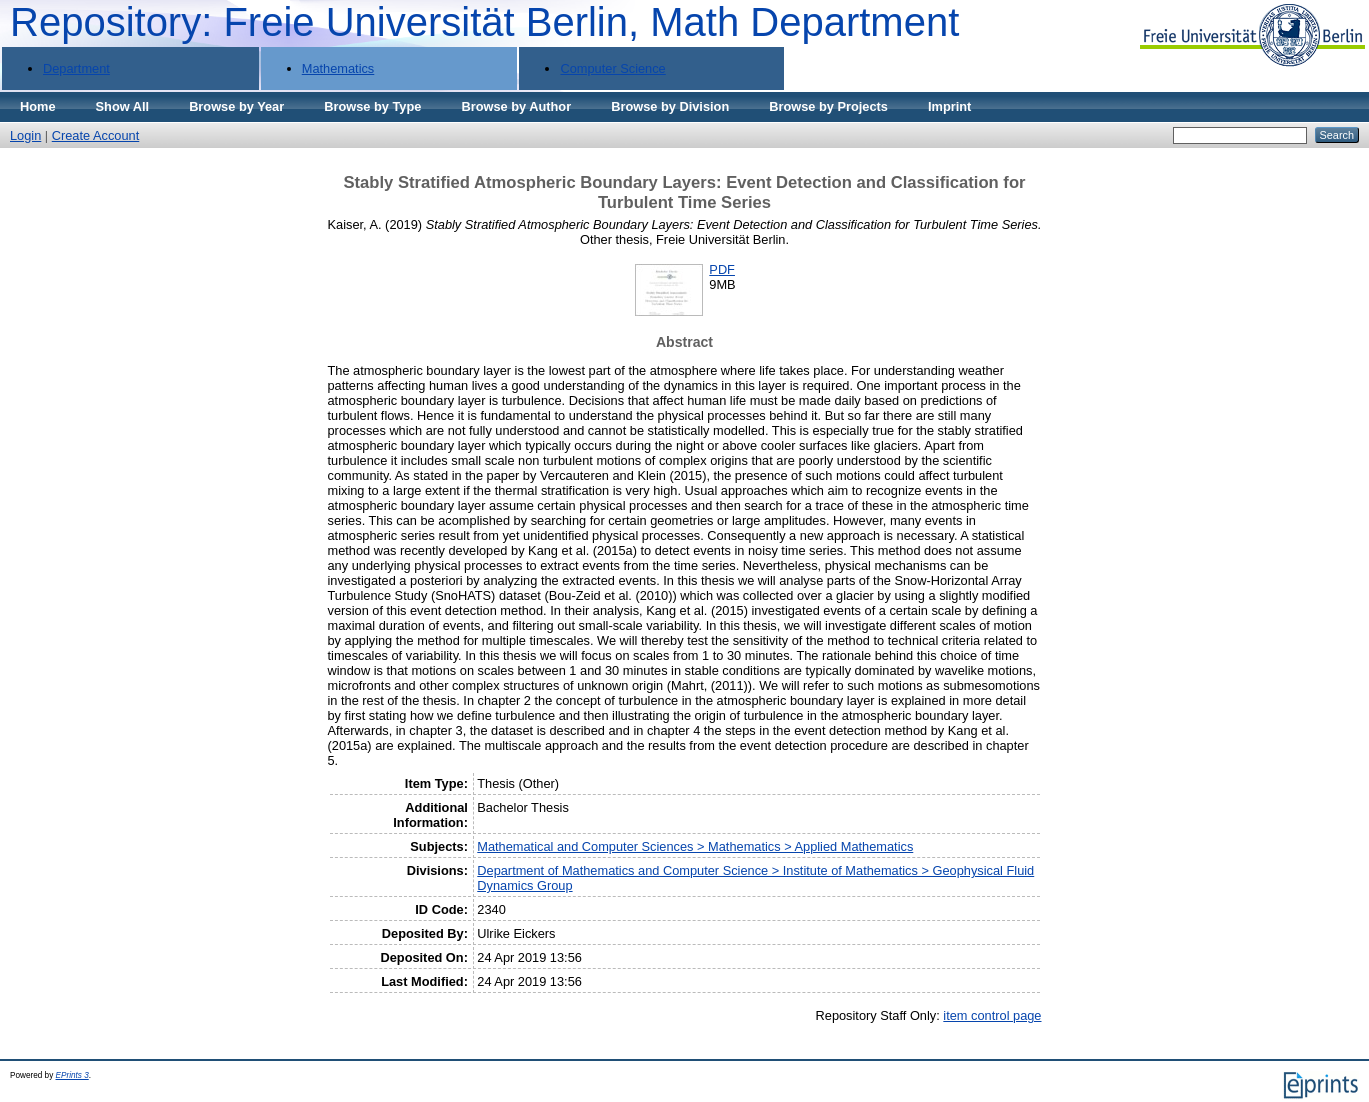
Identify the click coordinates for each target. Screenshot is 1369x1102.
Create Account (96, 135)
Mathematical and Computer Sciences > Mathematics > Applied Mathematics (695, 846)
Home (38, 106)
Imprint (949, 106)
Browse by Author (516, 106)
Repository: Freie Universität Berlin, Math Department (484, 22)
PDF (722, 269)
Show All (123, 106)
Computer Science (612, 68)
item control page (992, 1015)
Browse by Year (236, 106)
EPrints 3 (72, 1075)
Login (25, 135)
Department (76, 68)
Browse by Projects (828, 106)
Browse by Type (372, 106)
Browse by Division (670, 106)
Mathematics (338, 68)
